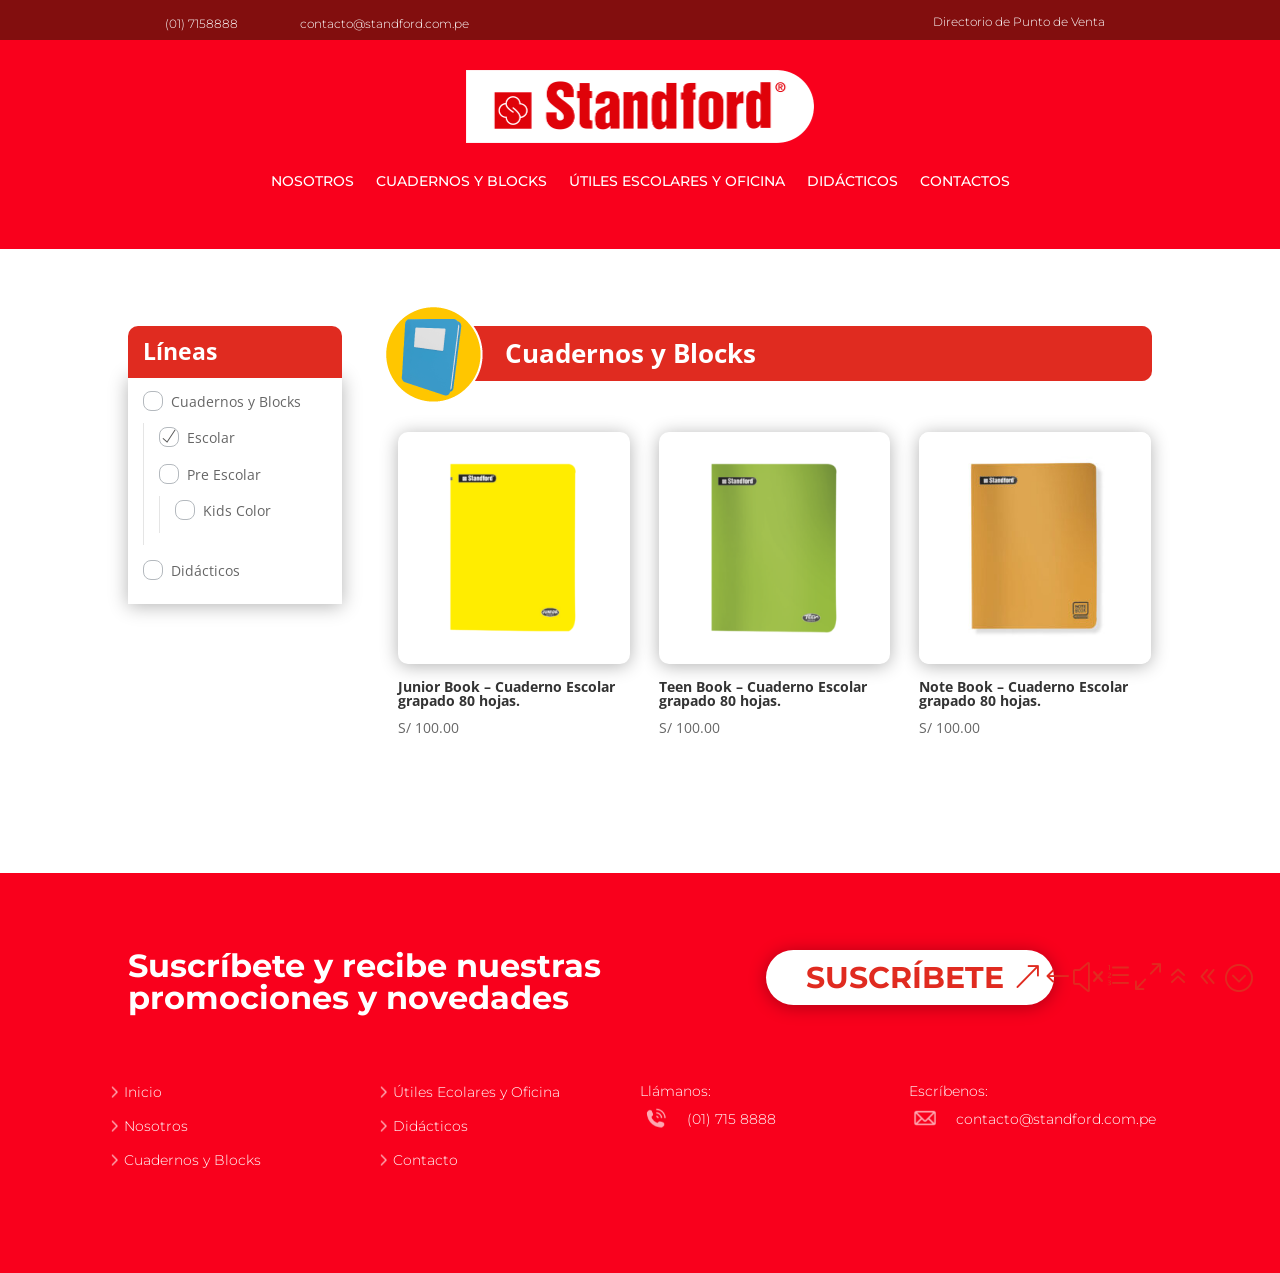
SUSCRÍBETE (905, 977)
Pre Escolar (224, 474)
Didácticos (852, 181)
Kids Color (237, 510)
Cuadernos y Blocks (461, 181)
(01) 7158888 (201, 23)
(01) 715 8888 (731, 1119)
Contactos (965, 181)
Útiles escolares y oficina (677, 181)
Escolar (211, 437)
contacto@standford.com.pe (384, 23)
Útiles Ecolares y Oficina (476, 1092)
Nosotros (312, 181)
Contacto (425, 1160)
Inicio (143, 1092)
